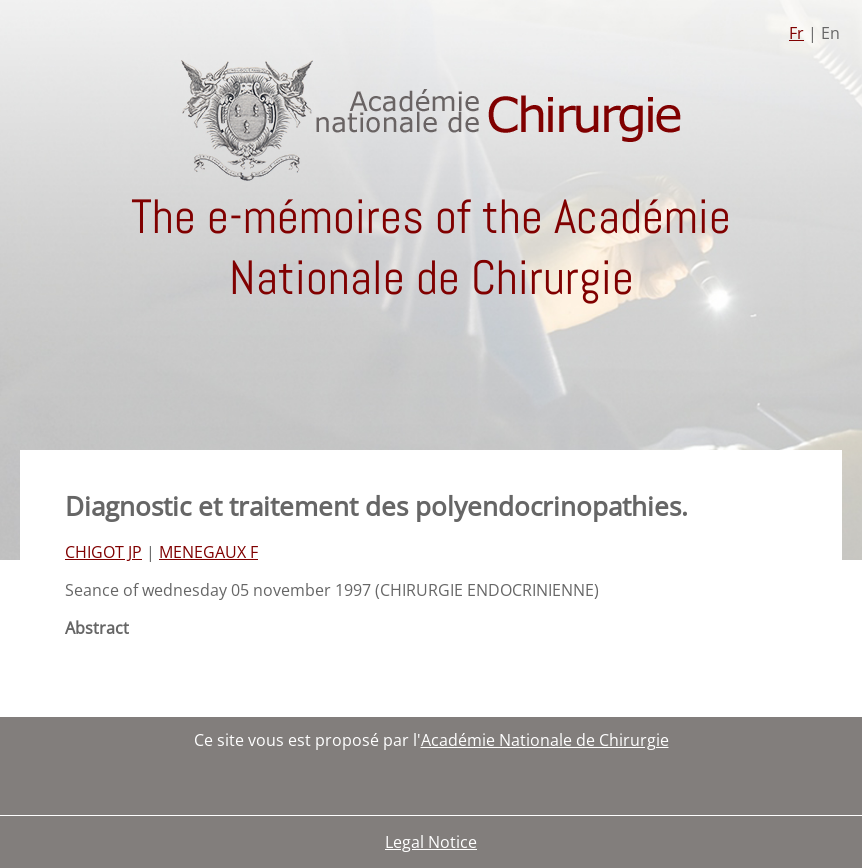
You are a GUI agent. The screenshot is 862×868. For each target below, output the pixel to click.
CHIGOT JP (103, 552)
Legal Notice (431, 842)
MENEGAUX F (208, 552)
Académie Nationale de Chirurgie (545, 740)
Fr (796, 33)
